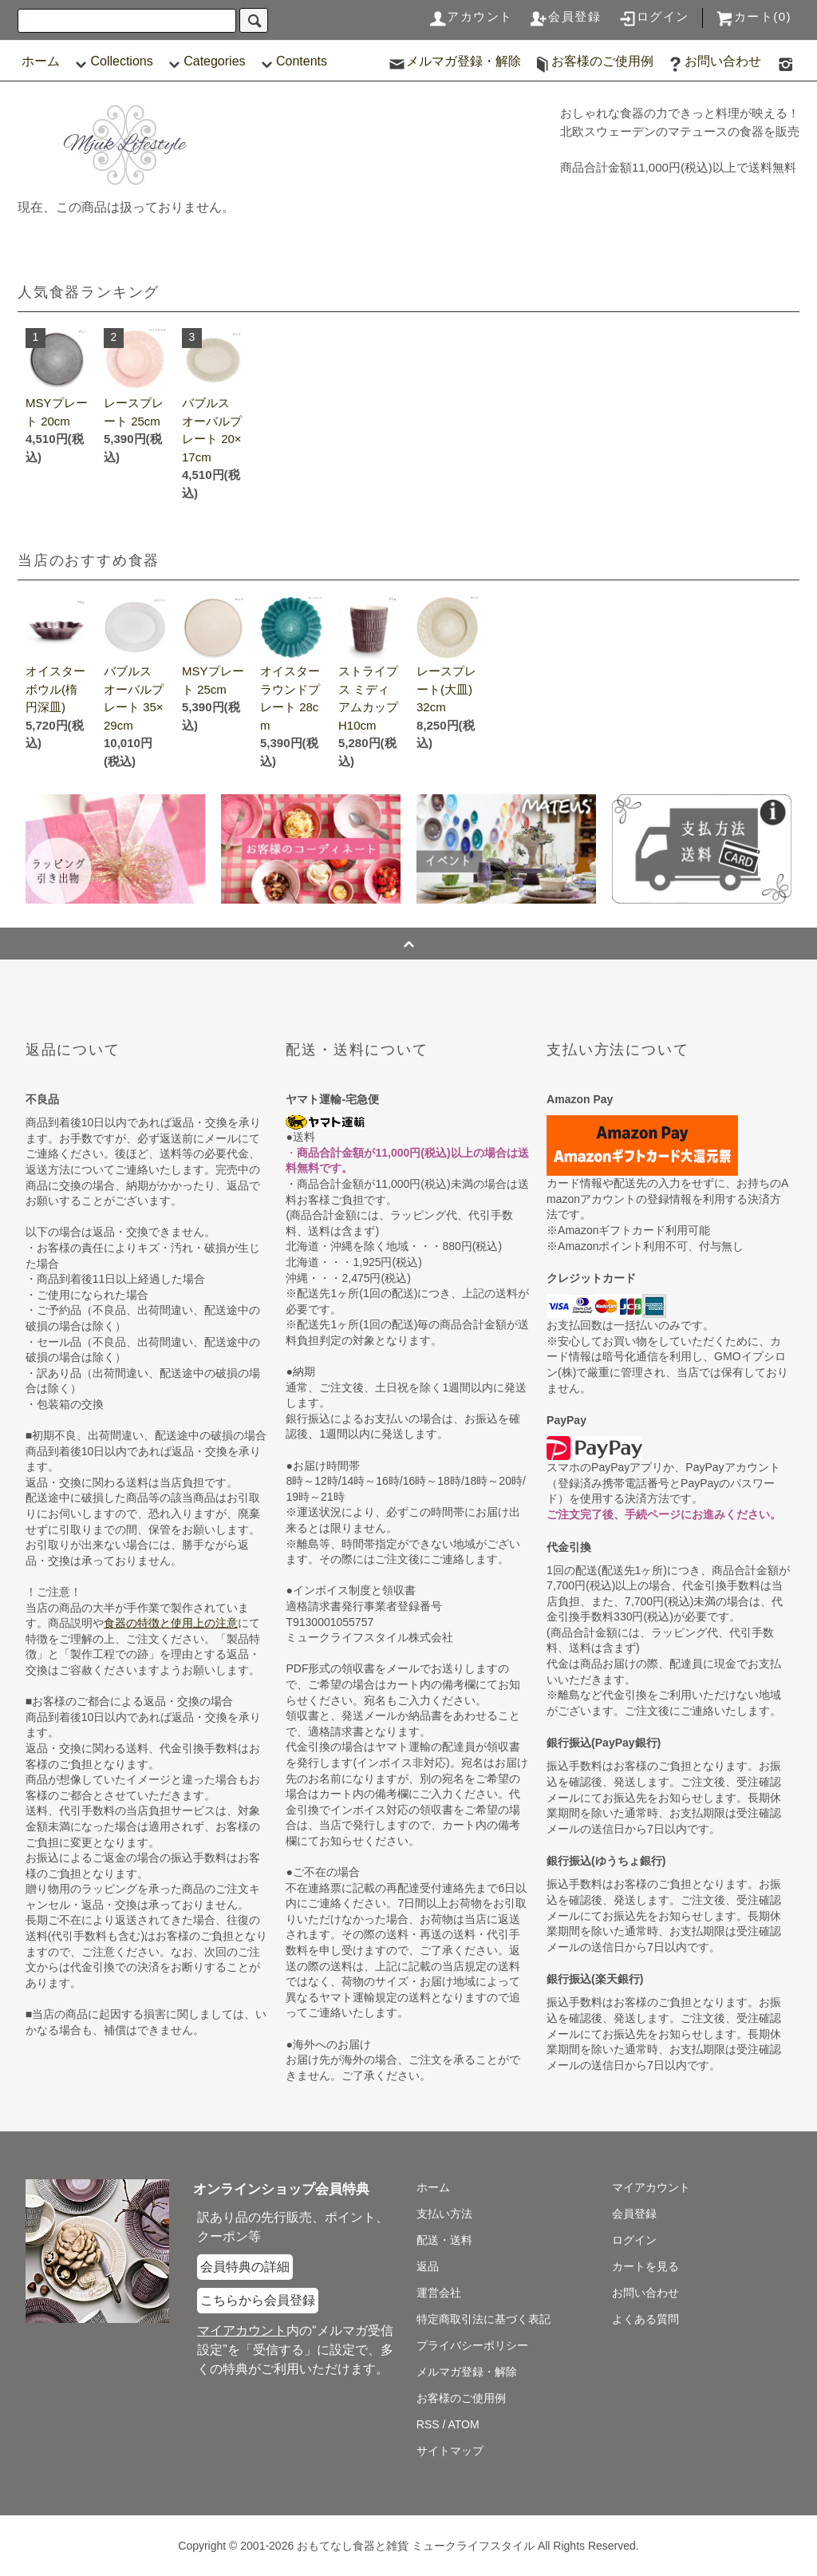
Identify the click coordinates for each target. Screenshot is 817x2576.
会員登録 (565, 16)
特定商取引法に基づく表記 (483, 2319)
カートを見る (645, 2266)
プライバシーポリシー (472, 2345)
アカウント (470, 16)
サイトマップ (449, 2450)
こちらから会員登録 (257, 2300)
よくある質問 (645, 2319)
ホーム (41, 61)
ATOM (464, 2424)
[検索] (253, 20)
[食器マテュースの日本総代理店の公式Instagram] (785, 61)
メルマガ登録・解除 (454, 61)
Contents (292, 61)
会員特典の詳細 (245, 2266)
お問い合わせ (713, 61)
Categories (204, 61)
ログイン (653, 16)
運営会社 (438, 2292)
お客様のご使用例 (592, 61)
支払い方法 (444, 2213)
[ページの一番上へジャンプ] (408, 944)
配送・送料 (444, 2240)
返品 (427, 2266)
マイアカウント (651, 2187)
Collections (111, 61)
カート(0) (753, 16)
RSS (428, 2424)
